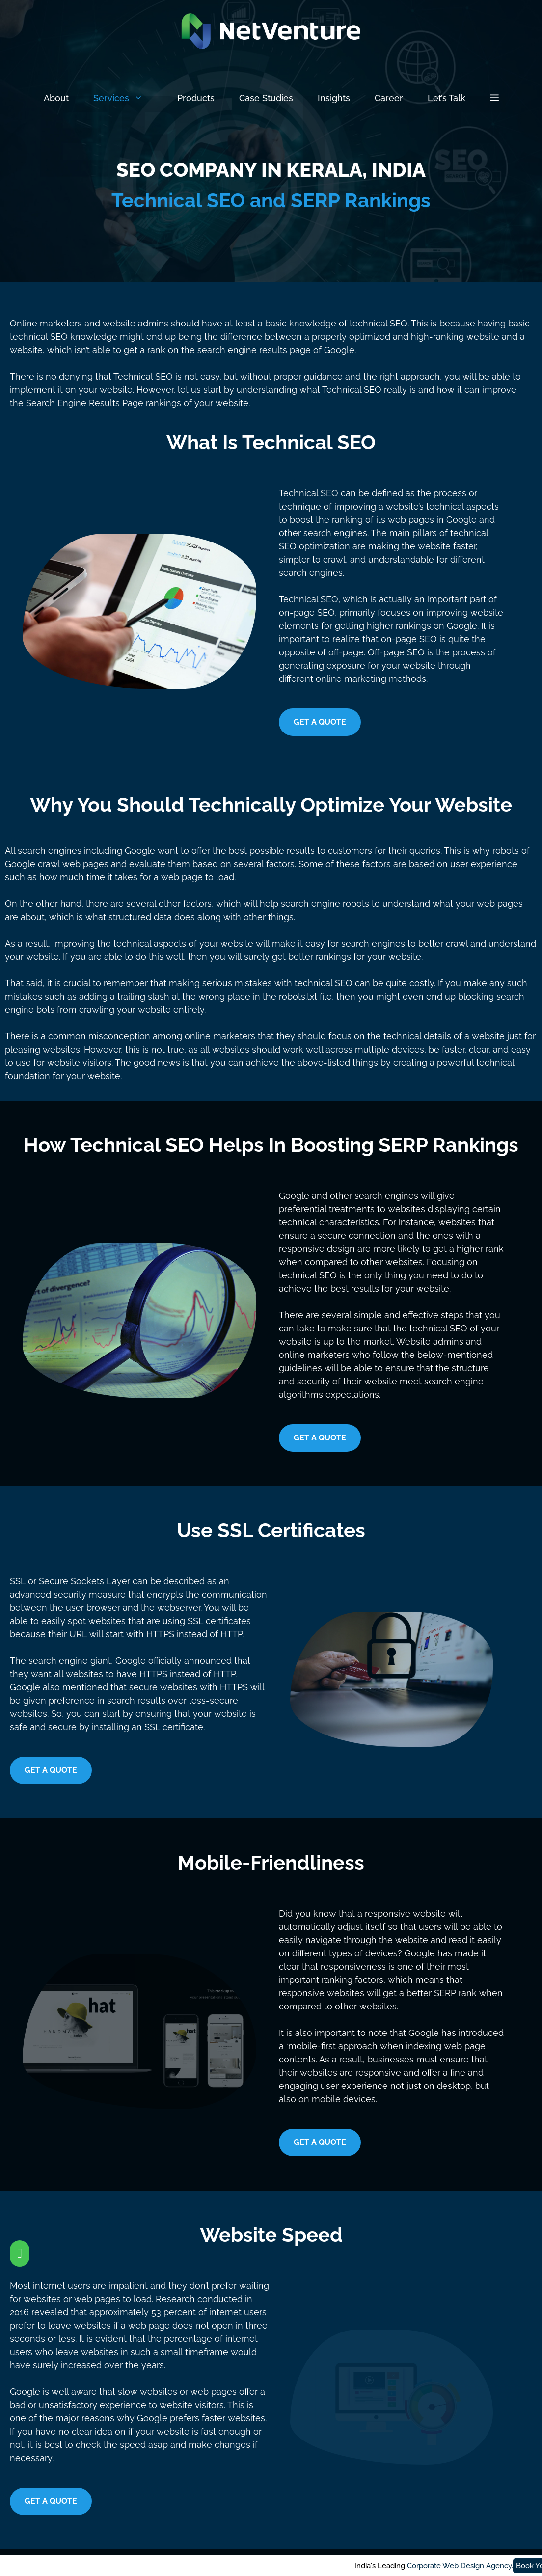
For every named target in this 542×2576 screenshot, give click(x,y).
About (56, 98)
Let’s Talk (446, 98)
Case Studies (266, 98)
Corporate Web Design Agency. (340, 2565)
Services (129, 98)
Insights (334, 98)
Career (389, 98)
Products (196, 98)
